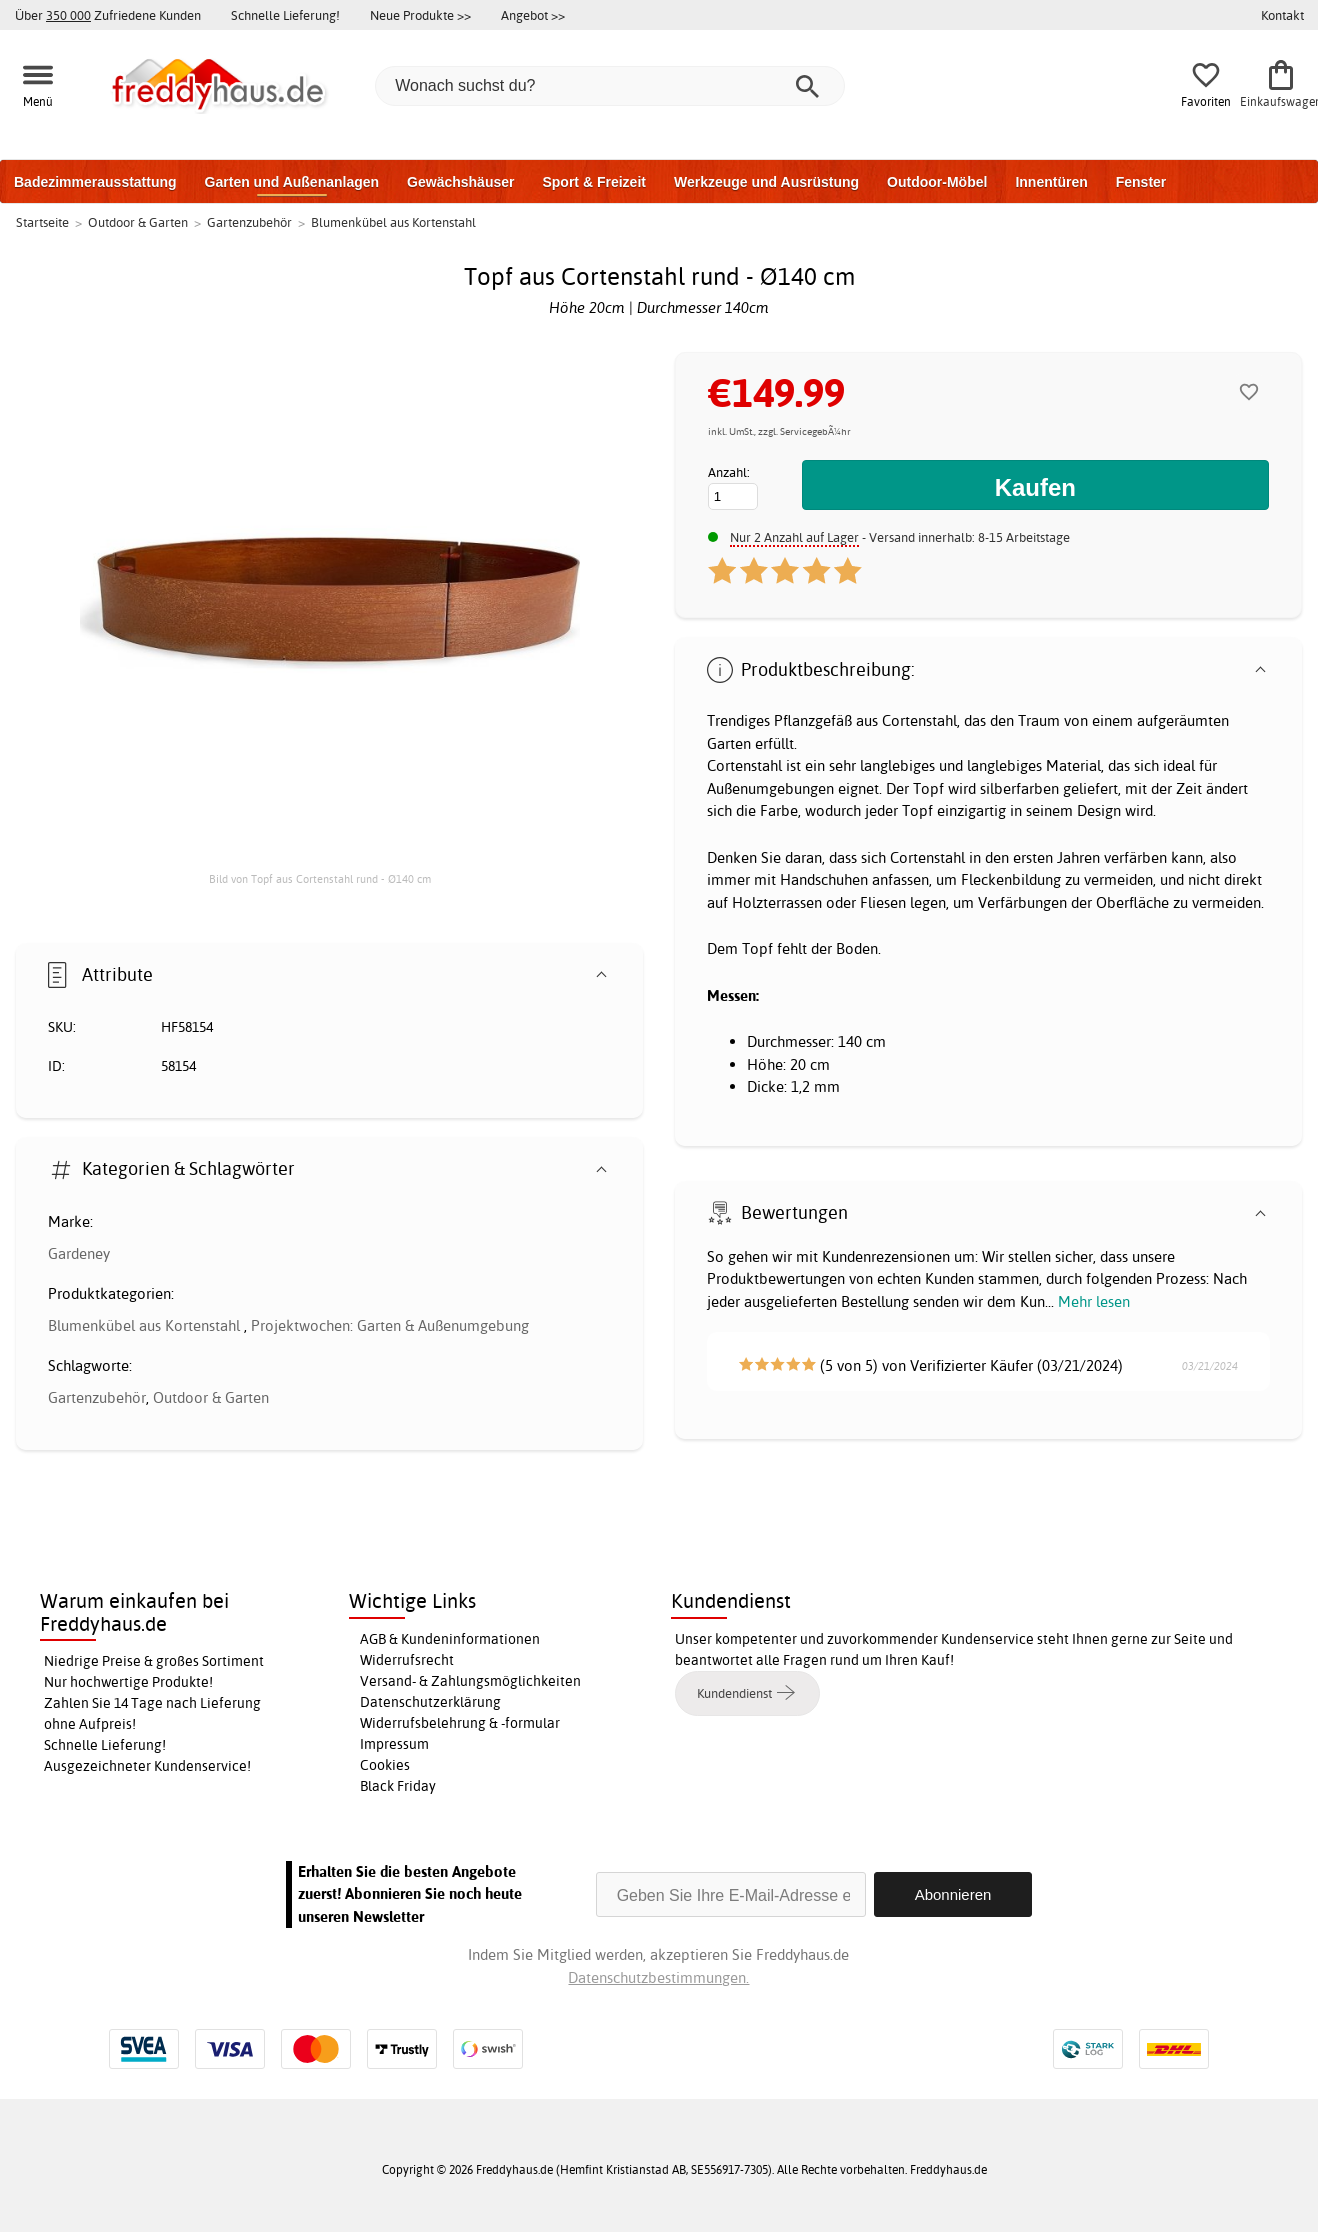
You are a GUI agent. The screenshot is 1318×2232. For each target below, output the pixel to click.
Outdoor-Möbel (937, 182)
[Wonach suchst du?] (610, 86)
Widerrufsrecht (407, 1660)
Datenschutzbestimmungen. (658, 1977)
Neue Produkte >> (420, 15)
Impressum (394, 1744)
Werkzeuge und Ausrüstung (766, 182)
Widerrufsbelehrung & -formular (460, 1723)
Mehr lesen (1094, 1301)
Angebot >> (533, 15)
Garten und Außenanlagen (292, 182)
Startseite (42, 222)
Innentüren (1051, 182)
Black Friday (398, 1786)
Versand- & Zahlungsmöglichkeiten (470, 1681)
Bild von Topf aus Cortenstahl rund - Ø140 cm (320, 879)
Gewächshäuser (460, 182)
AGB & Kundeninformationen (450, 1639)
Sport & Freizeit (593, 182)
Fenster (1141, 182)
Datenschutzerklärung (430, 1702)
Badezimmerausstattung (95, 182)
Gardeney (79, 1253)
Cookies (385, 1765)
